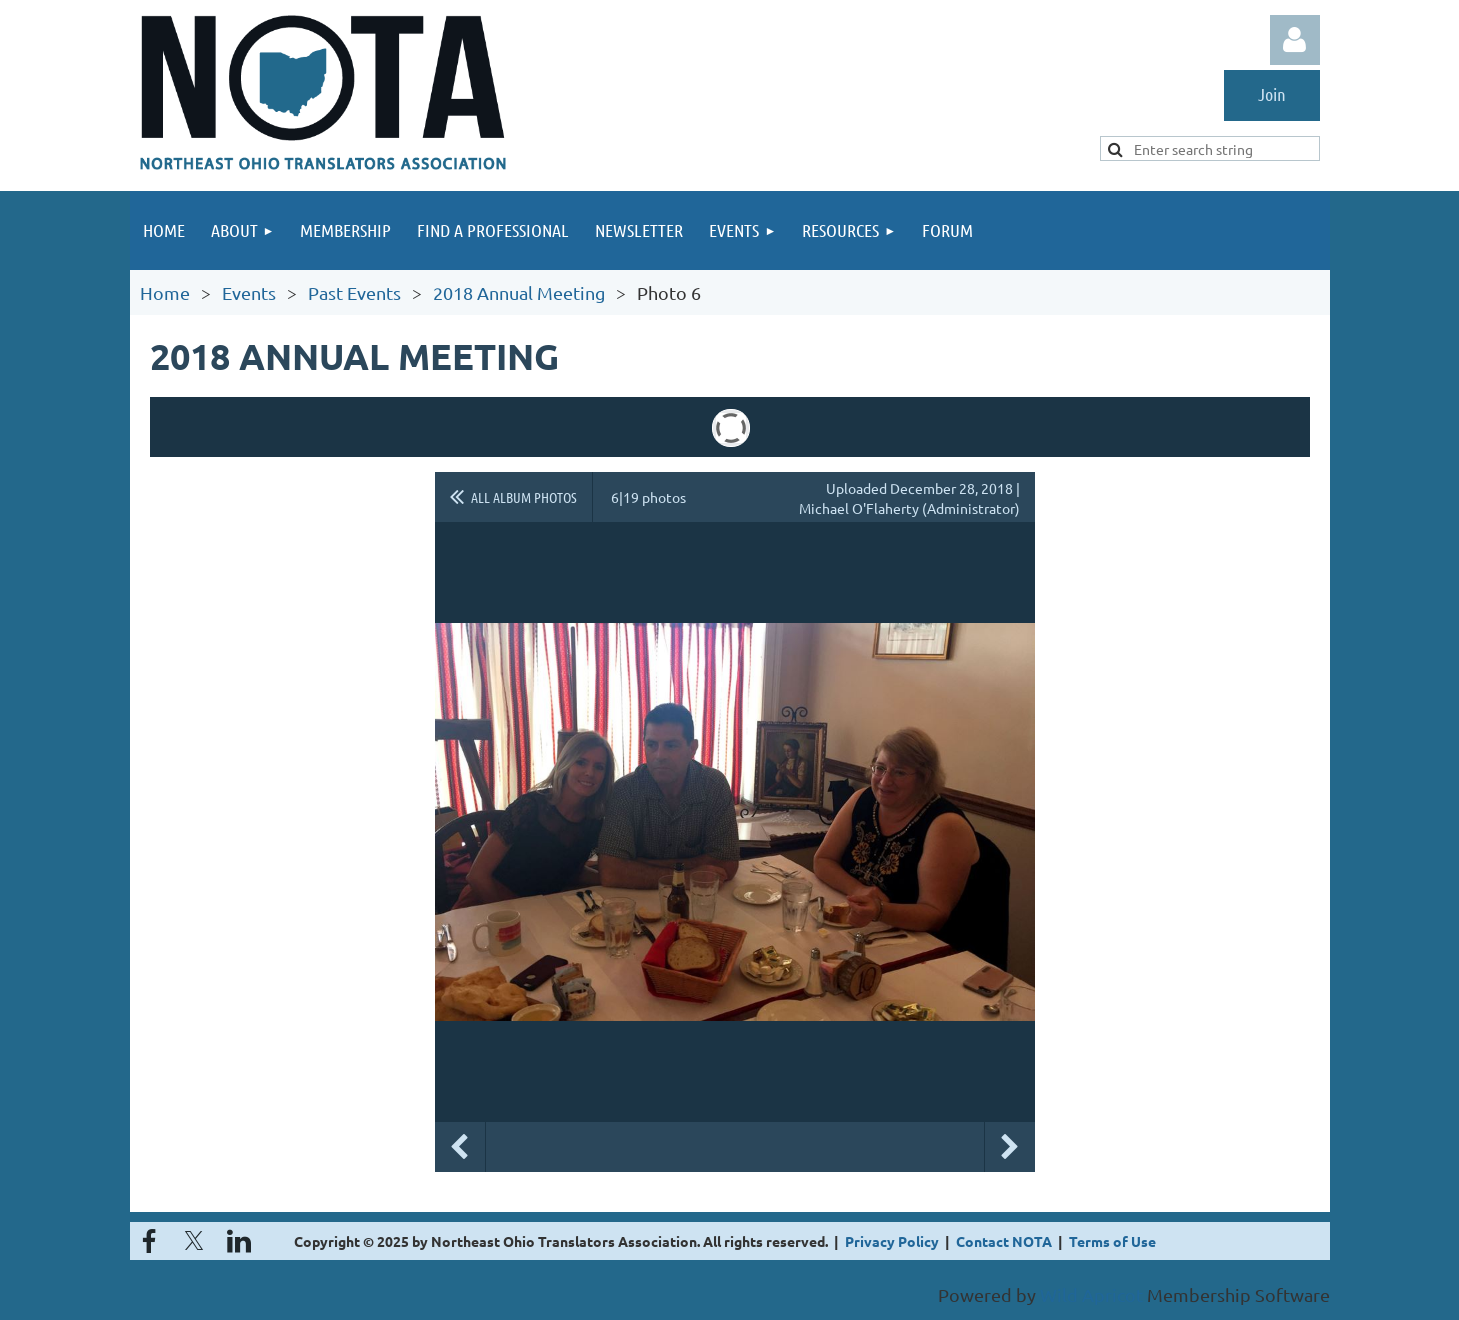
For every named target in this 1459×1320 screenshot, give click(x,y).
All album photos (524, 497)
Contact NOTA (1004, 1241)
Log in (1295, 40)
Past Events (354, 292)
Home (165, 292)
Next (1010, 1147)
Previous (460, 1147)
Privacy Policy (892, 1241)
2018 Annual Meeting (519, 292)
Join (1272, 94)
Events (249, 292)
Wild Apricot (1091, 1294)
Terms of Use (1112, 1241)
